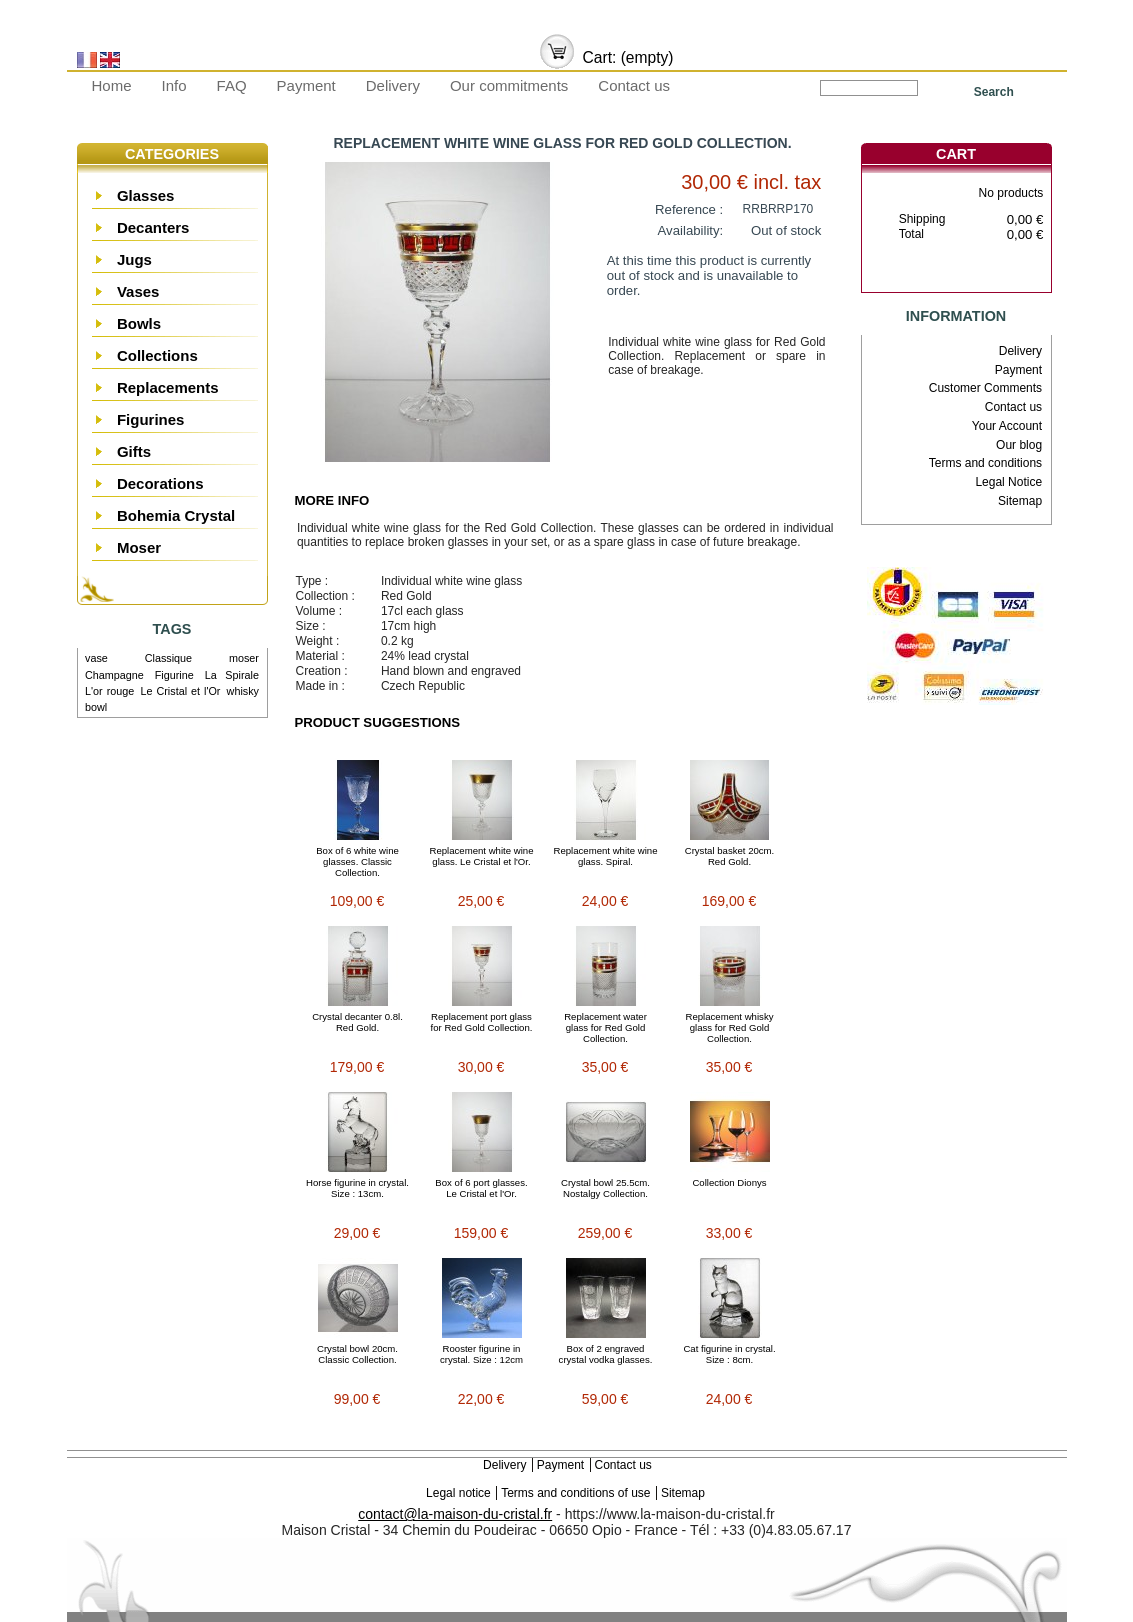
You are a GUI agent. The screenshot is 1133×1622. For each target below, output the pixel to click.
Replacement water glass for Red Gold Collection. (605, 1027)
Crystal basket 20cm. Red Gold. (730, 856)
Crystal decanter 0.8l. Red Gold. (357, 1022)
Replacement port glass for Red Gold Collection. (482, 1022)
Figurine (174, 675)
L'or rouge (109, 691)
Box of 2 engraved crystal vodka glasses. (606, 1354)
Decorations (160, 483)
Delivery (393, 85)
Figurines (151, 419)
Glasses (146, 195)
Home (112, 85)
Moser (139, 547)
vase (96, 658)
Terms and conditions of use (575, 1493)
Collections (157, 355)
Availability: (691, 230)
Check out (987, 275)
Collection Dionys (729, 1182)
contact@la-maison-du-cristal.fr (455, 1514)
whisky (243, 691)
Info (174, 85)
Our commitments (509, 85)
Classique (168, 658)
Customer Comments (985, 388)
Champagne (114, 675)
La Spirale (232, 675)
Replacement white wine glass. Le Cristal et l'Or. (482, 856)
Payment (306, 85)
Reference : (689, 209)
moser (244, 658)
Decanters (153, 227)
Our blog (1019, 445)
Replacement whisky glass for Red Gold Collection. (730, 1027)
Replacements (168, 387)
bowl (96, 707)
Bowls (139, 323)
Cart (956, 154)
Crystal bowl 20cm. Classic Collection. (357, 1354)
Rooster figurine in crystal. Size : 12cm (481, 1354)
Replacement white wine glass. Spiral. (606, 856)
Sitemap (1020, 501)
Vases (138, 291)
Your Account (1007, 426)
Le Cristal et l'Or (180, 691)
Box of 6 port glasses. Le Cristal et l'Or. (481, 1188)
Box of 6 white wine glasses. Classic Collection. (357, 861)
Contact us (634, 85)
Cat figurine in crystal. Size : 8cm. (729, 1354)
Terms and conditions (985, 463)
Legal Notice (1008, 482)
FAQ (232, 85)
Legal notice (458, 1493)
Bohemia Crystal (176, 515)
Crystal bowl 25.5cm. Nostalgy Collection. (605, 1188)
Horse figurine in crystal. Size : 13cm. (357, 1188)
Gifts (134, 451)
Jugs (134, 259)
